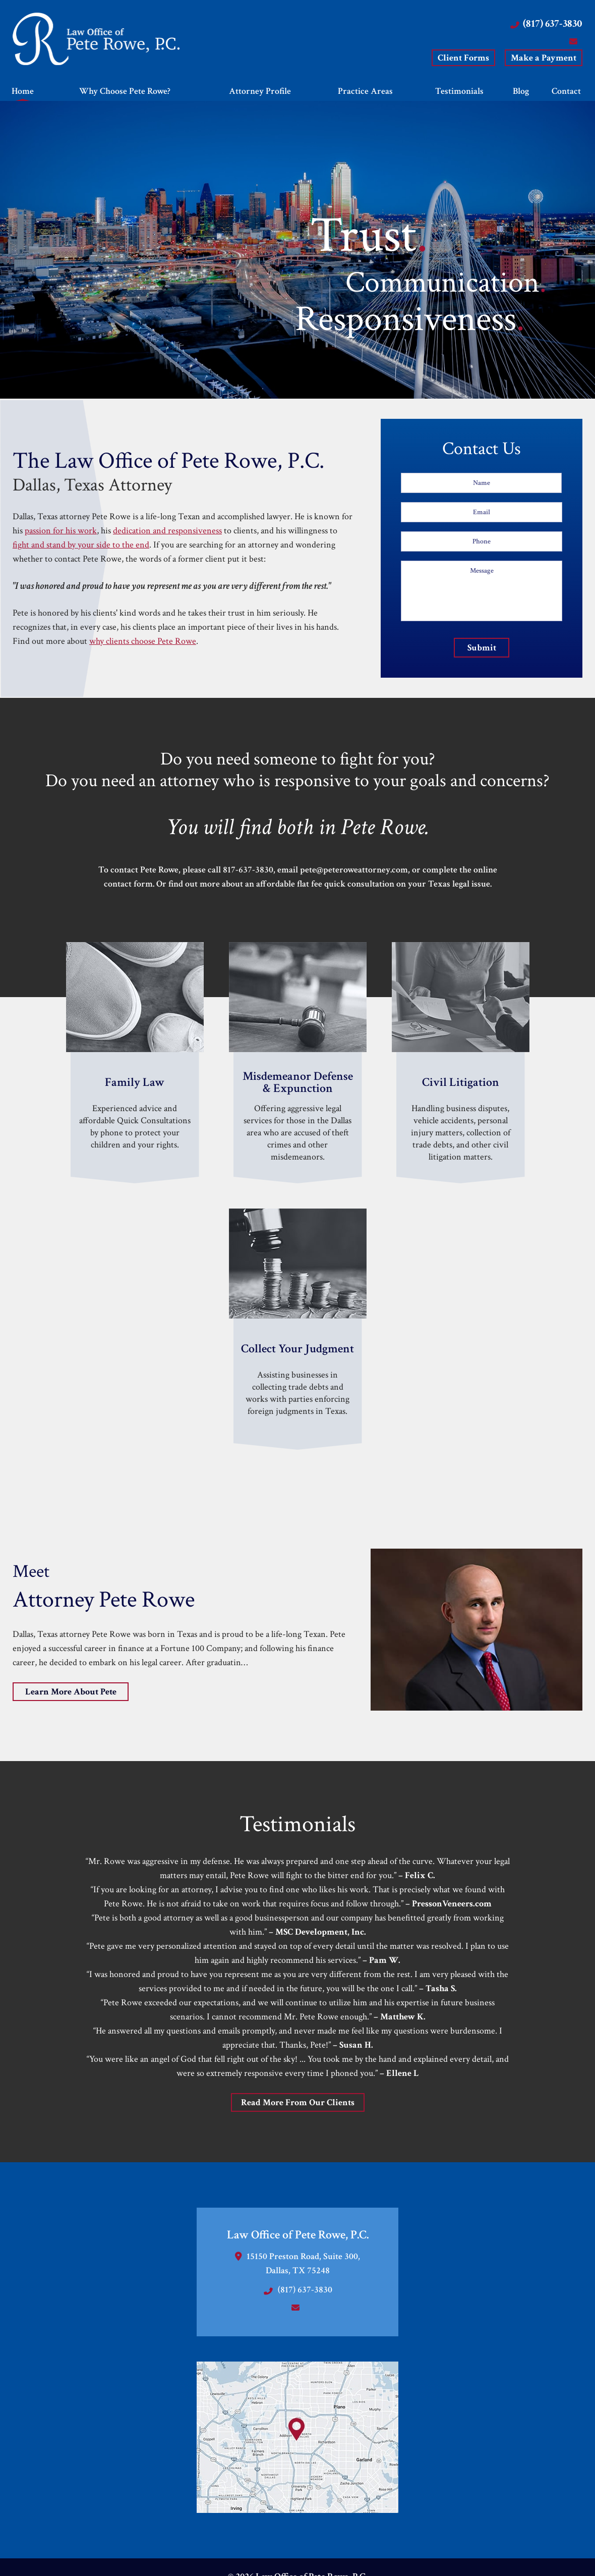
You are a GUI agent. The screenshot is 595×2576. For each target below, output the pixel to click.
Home (23, 91)
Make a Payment (543, 58)
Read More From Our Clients (297, 2102)
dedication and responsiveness (167, 530)
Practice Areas (365, 91)
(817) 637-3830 (552, 23)
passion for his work (61, 530)
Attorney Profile (260, 91)
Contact (566, 91)
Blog (521, 91)
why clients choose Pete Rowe (142, 641)
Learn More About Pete (70, 1691)
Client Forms (463, 58)
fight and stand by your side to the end (81, 545)
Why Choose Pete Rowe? (124, 91)
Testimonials (459, 91)
